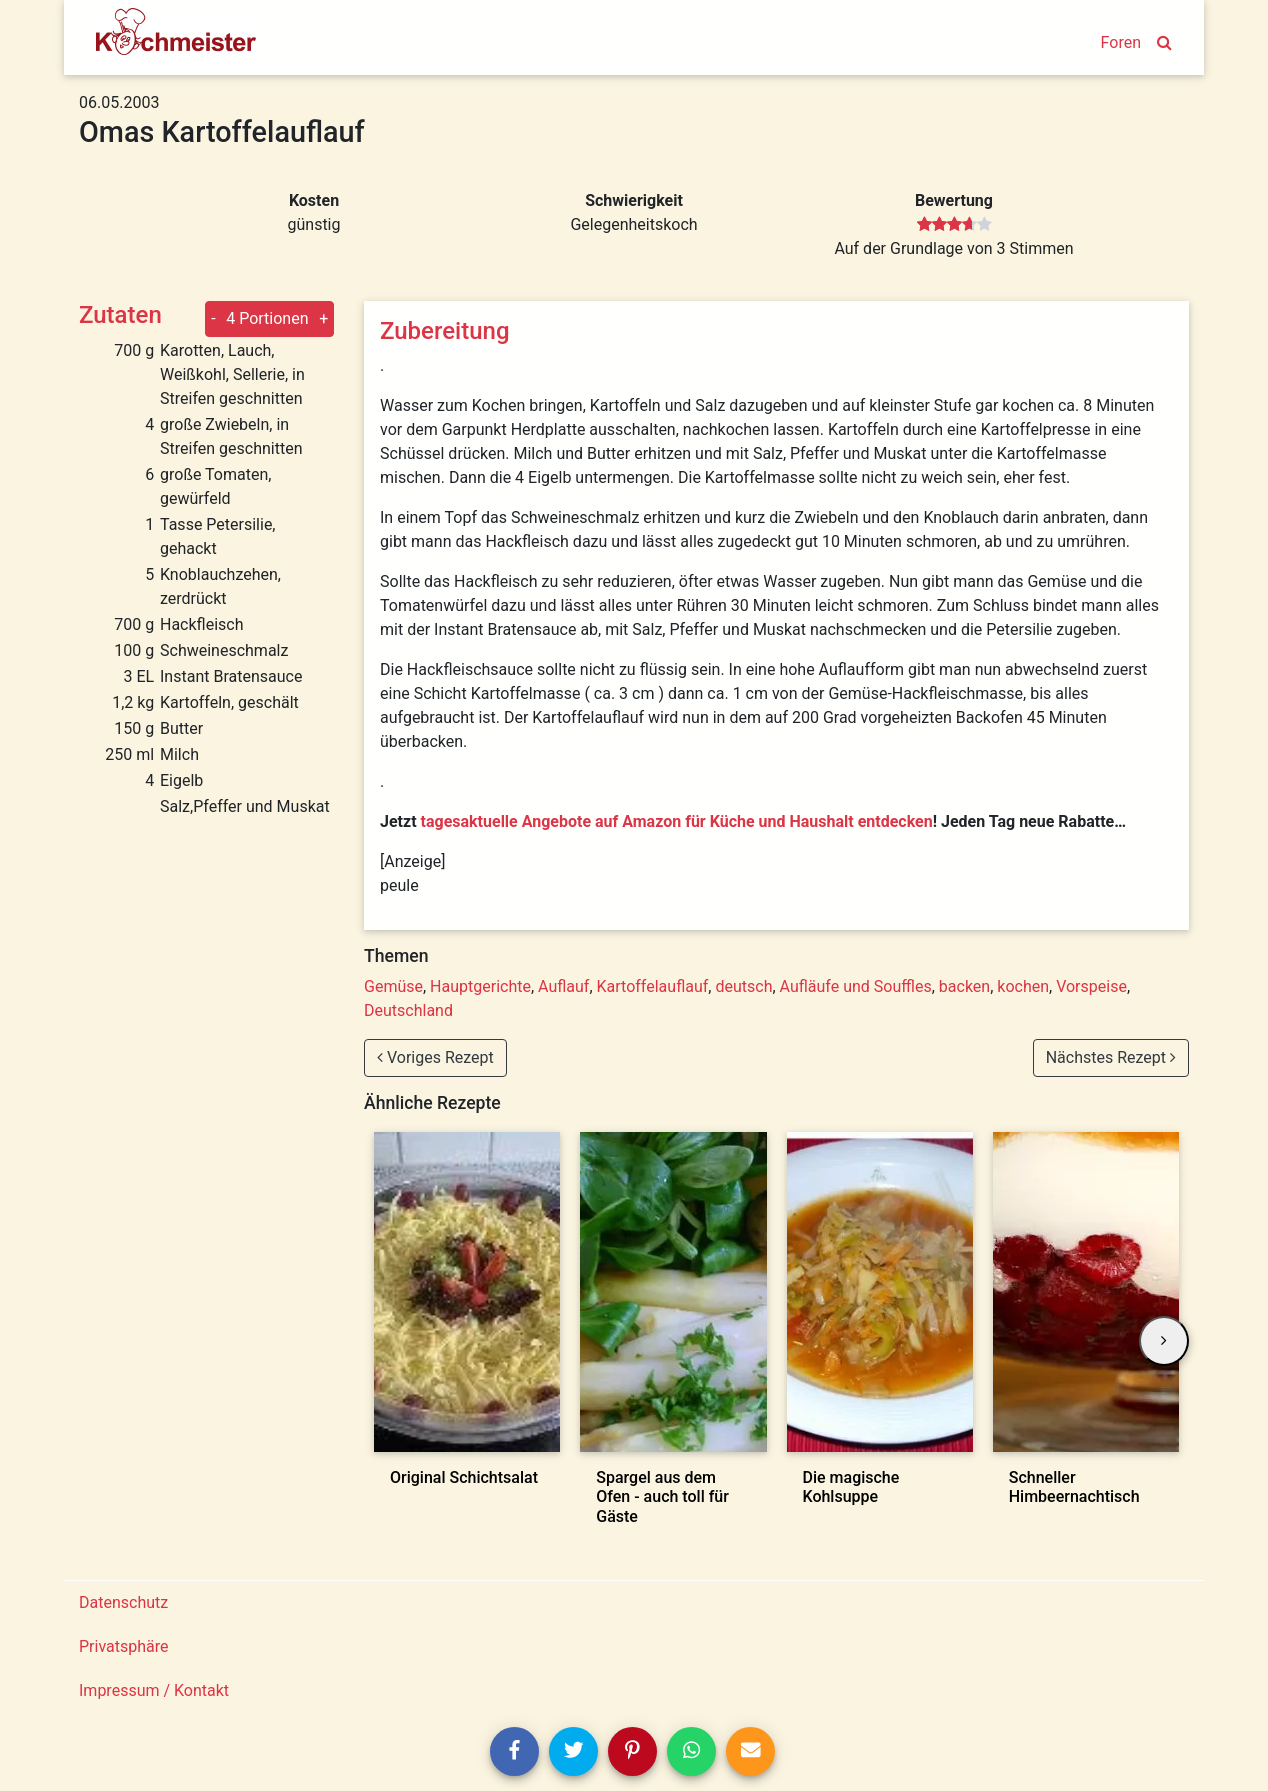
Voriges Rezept (435, 1057)
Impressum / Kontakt (154, 1690)
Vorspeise (1091, 986)
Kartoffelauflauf (653, 986)
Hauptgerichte (480, 986)
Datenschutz (123, 1602)
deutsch (743, 986)
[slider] (954, 225)
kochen (1023, 986)
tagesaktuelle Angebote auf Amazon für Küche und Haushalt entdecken (677, 821)
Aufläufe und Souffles (856, 986)
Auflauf (563, 986)
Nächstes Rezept (1111, 1057)
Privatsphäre (124, 1646)
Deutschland (408, 1010)
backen (964, 986)
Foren (1121, 42)
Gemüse (393, 986)
